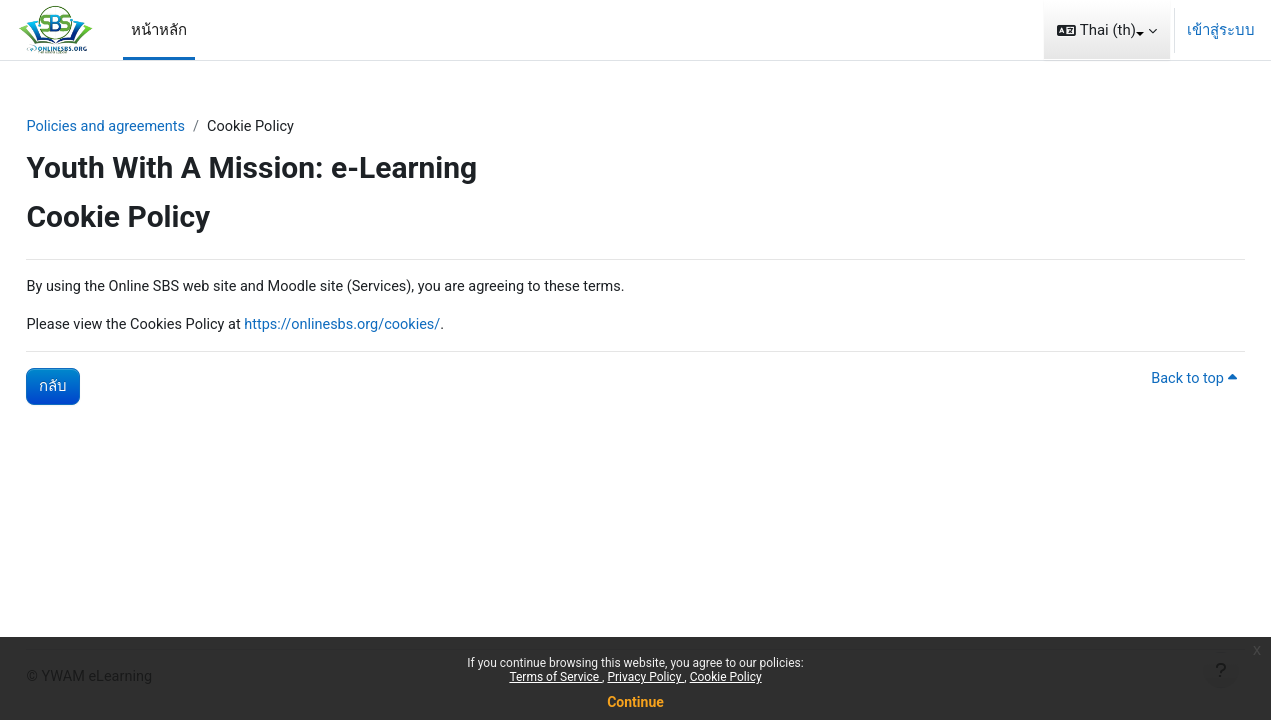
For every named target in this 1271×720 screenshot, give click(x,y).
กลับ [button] (98, 389)
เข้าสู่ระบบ (1221, 30)
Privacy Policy (645, 677)
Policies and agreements (153, 127)
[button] (1107, 30)
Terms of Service (555, 677)
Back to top (1148, 382)
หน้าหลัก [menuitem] (159, 30)
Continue (635, 702)
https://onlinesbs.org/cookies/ (398, 326)
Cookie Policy (726, 677)
